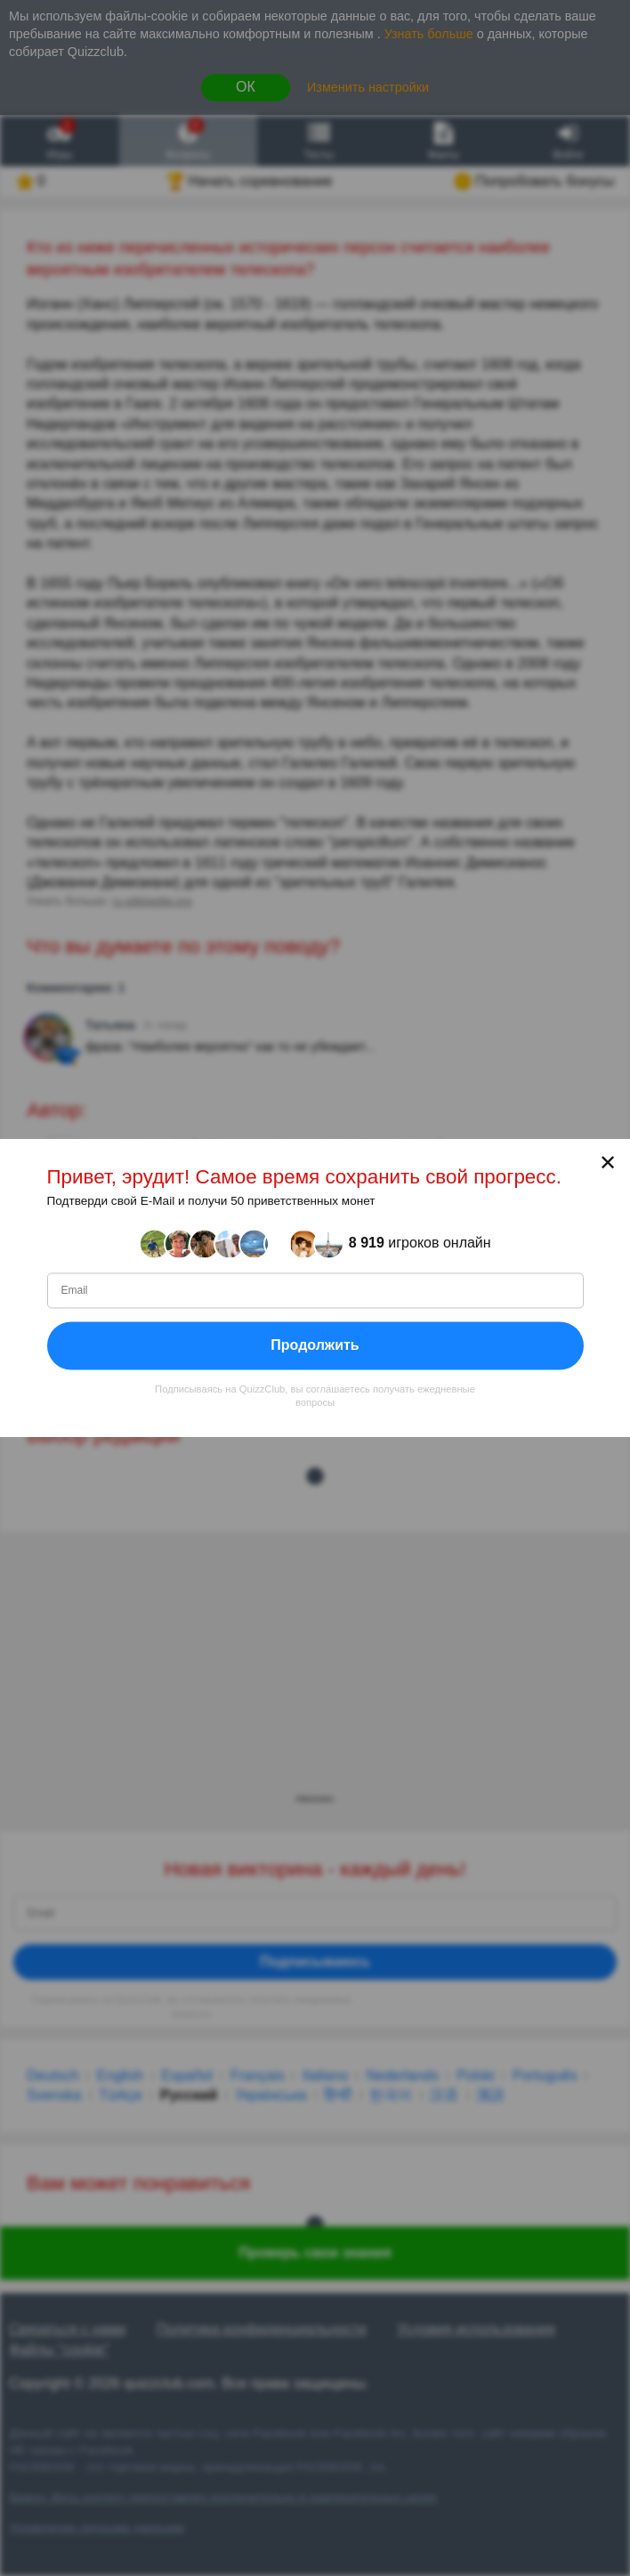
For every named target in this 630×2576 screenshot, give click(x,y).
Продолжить (315, 1345)
